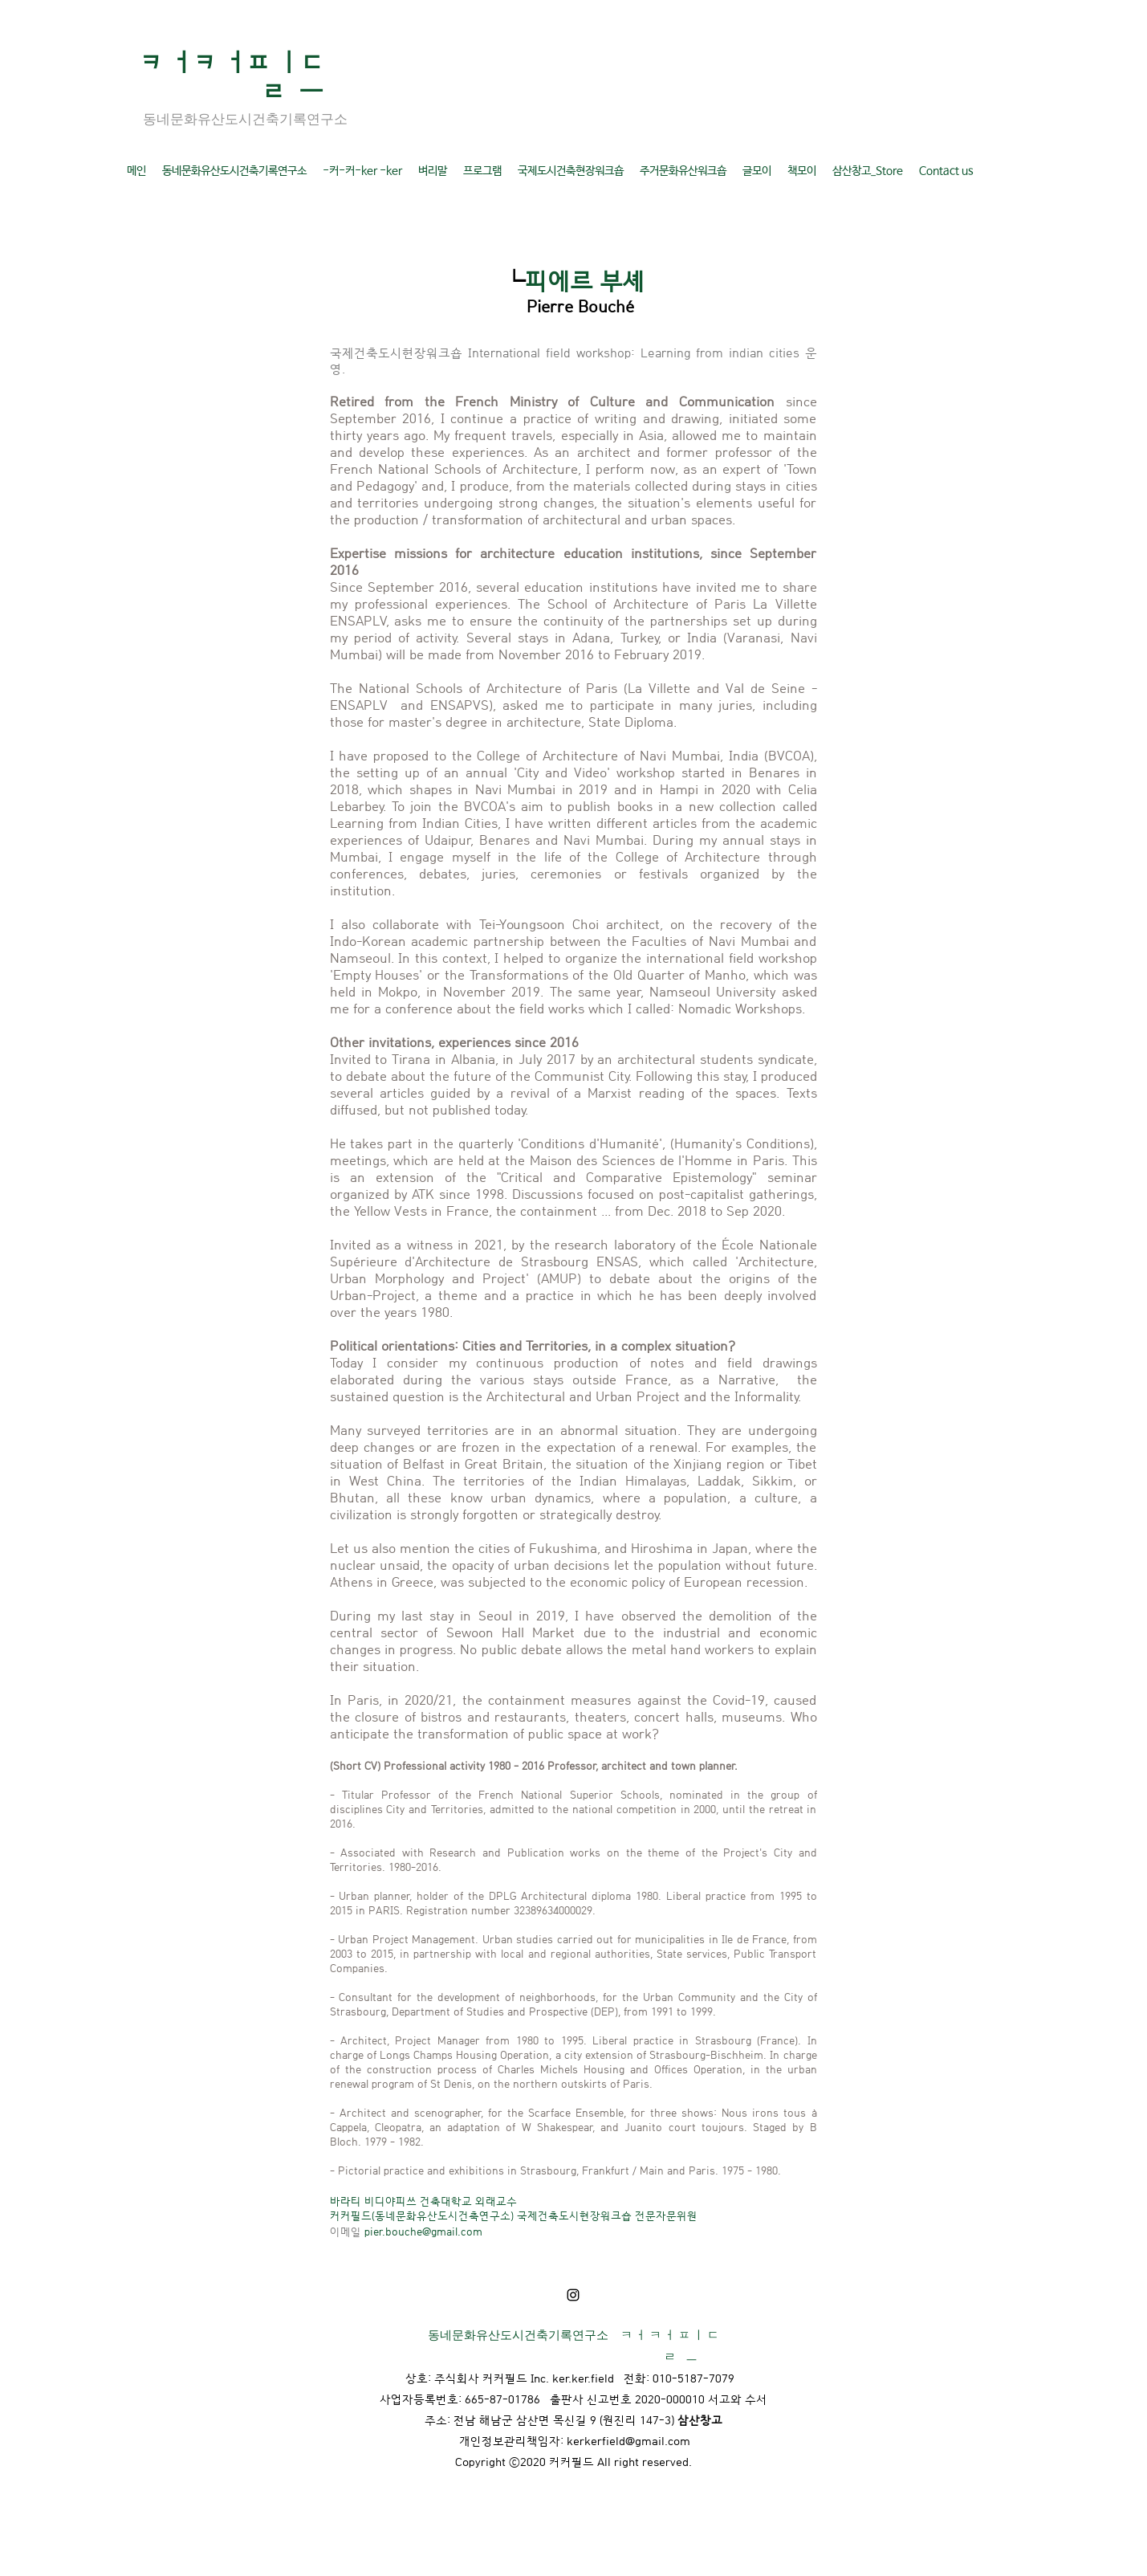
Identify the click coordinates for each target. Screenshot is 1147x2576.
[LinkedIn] (573, 2295)
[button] (234, 171)
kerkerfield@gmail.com (628, 2440)
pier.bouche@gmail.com (423, 2231)
